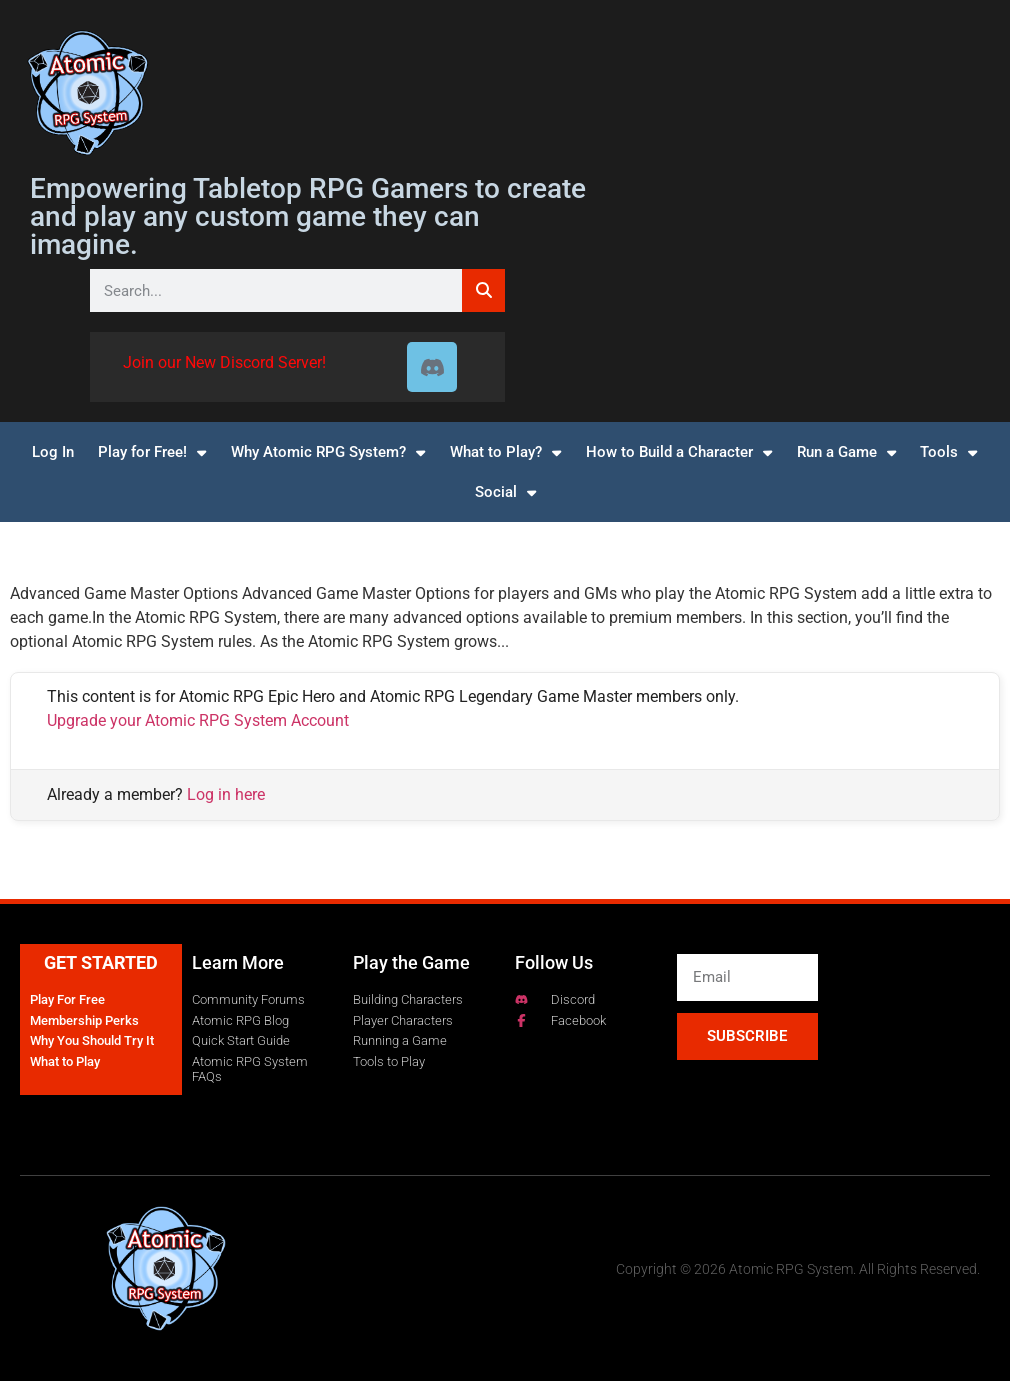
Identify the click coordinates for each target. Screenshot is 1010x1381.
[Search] (483, 290)
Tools (948, 452)
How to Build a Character (679, 452)
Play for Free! (152, 452)
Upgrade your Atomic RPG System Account (198, 720)
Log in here (226, 794)
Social (505, 492)
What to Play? (505, 452)
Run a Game (846, 452)
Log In (53, 452)
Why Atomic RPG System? (328, 452)
